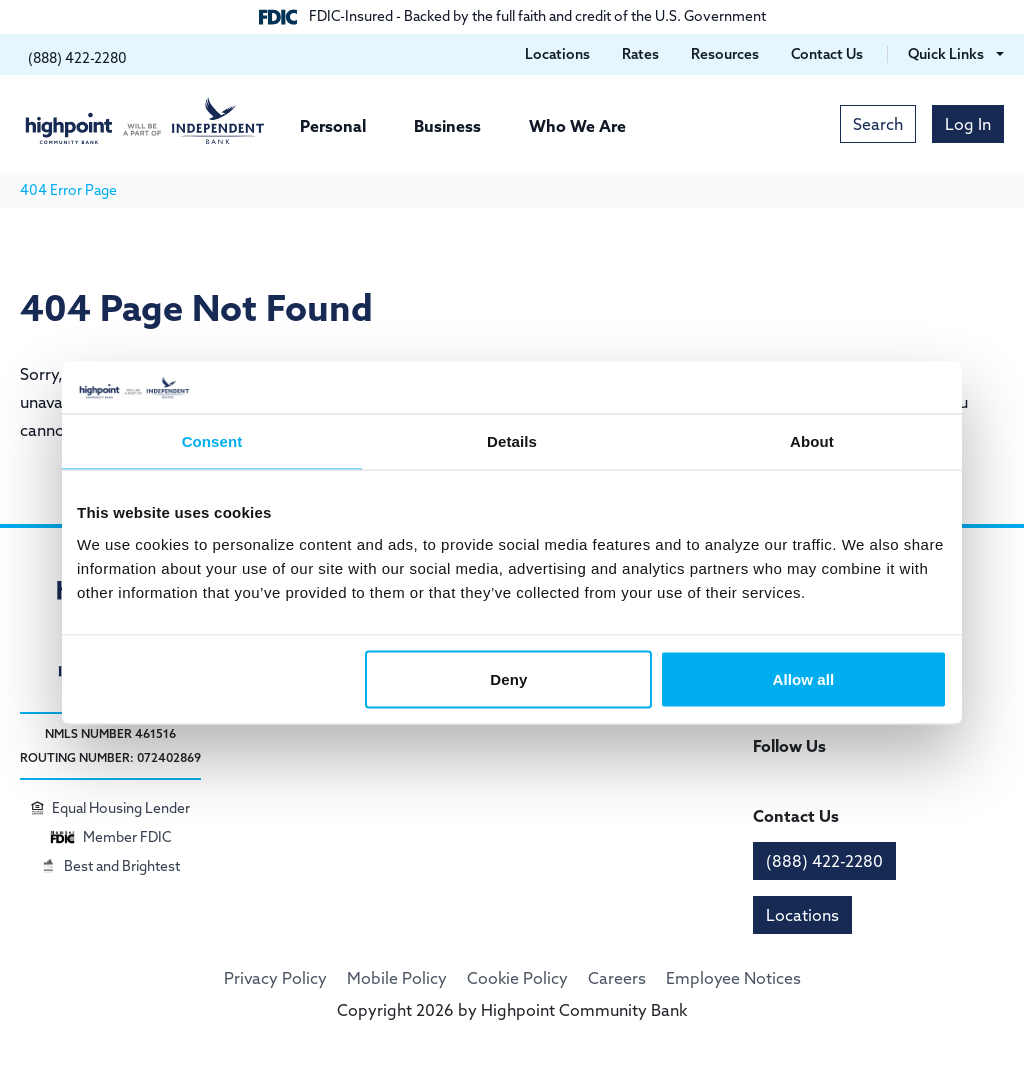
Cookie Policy (517, 978)
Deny (508, 678)
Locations (802, 915)
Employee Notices (733, 978)
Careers (617, 978)
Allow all (804, 678)
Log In (968, 124)
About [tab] (812, 441)
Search (878, 124)
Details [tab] (512, 441)
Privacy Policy (275, 978)
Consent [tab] (212, 441)
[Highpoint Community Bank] (145, 120)
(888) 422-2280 (824, 861)
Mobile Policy (397, 978)
